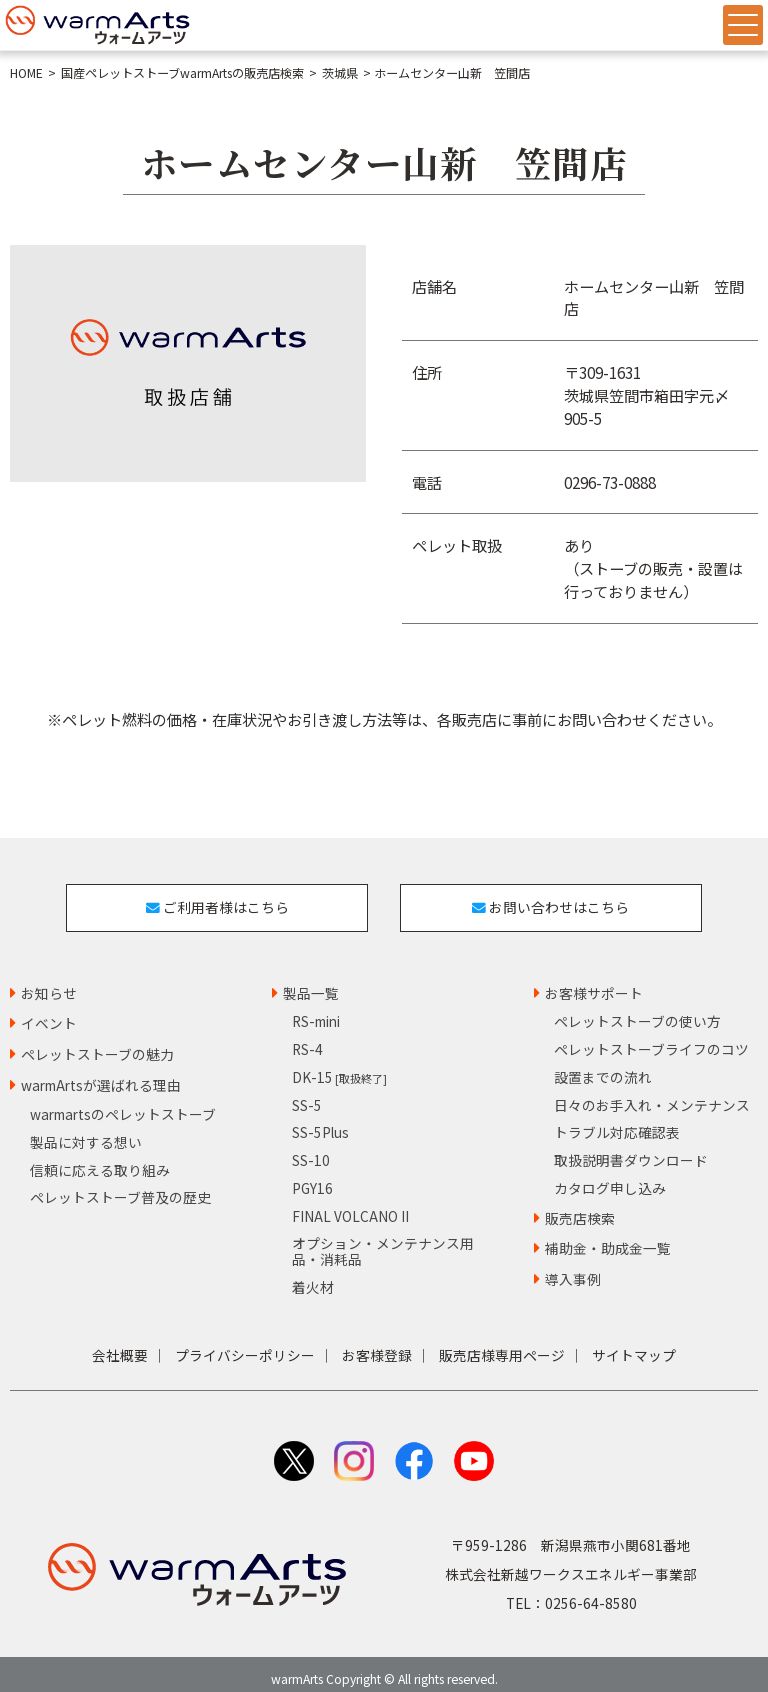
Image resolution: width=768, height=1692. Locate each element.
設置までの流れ (603, 1066)
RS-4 (307, 1038)
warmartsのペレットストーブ (123, 1103)
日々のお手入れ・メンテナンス (652, 1093)
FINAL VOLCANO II (350, 1204)
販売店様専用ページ (502, 1344)
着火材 (313, 1275)
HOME (26, 73)
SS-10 (311, 1149)
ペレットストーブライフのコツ (651, 1038)
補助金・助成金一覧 (608, 1237)
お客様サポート (594, 981)
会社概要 (120, 1344)
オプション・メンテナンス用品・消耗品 (383, 1240)
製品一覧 (311, 981)
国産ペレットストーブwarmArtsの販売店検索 (182, 73)
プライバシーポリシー (245, 1344)
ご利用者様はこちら (211, 901)
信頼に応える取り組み (100, 1158)
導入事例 (573, 1268)
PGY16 (312, 1177)
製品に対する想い (86, 1130)
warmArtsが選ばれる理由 (101, 1074)
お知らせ (49, 981)
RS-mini (316, 1010)
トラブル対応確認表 (617, 1121)
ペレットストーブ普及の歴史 (120, 1186)
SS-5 (307, 1093)
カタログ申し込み (610, 1177)
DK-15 (339, 1066)
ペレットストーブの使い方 (637, 1010)
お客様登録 (377, 1344)
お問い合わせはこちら (556, 901)
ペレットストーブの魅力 (97, 1043)
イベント (49, 1012)
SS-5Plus (320, 1121)
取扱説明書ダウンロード (631, 1149)
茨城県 (340, 73)
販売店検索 (580, 1206)
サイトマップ (634, 1344)
